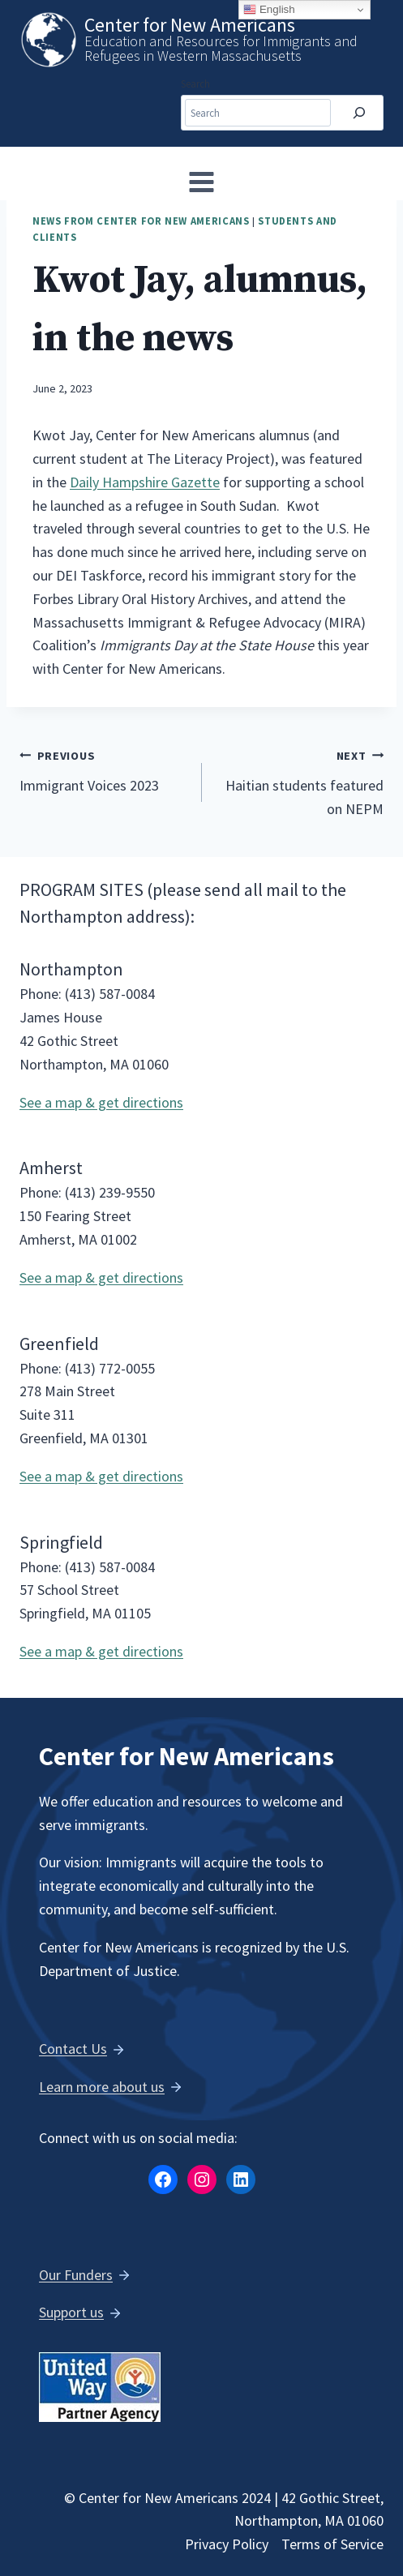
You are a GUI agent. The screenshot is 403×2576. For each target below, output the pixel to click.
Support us (71, 2312)
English (268, 9)
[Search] (359, 112)
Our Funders (76, 2274)
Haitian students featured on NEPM (300, 781)
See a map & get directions (101, 1102)
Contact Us (73, 2048)
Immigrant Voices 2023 (103, 769)
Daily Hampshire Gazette (145, 482)
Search (195, 83)
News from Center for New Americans (140, 221)
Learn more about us (102, 2086)
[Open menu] (202, 181)
